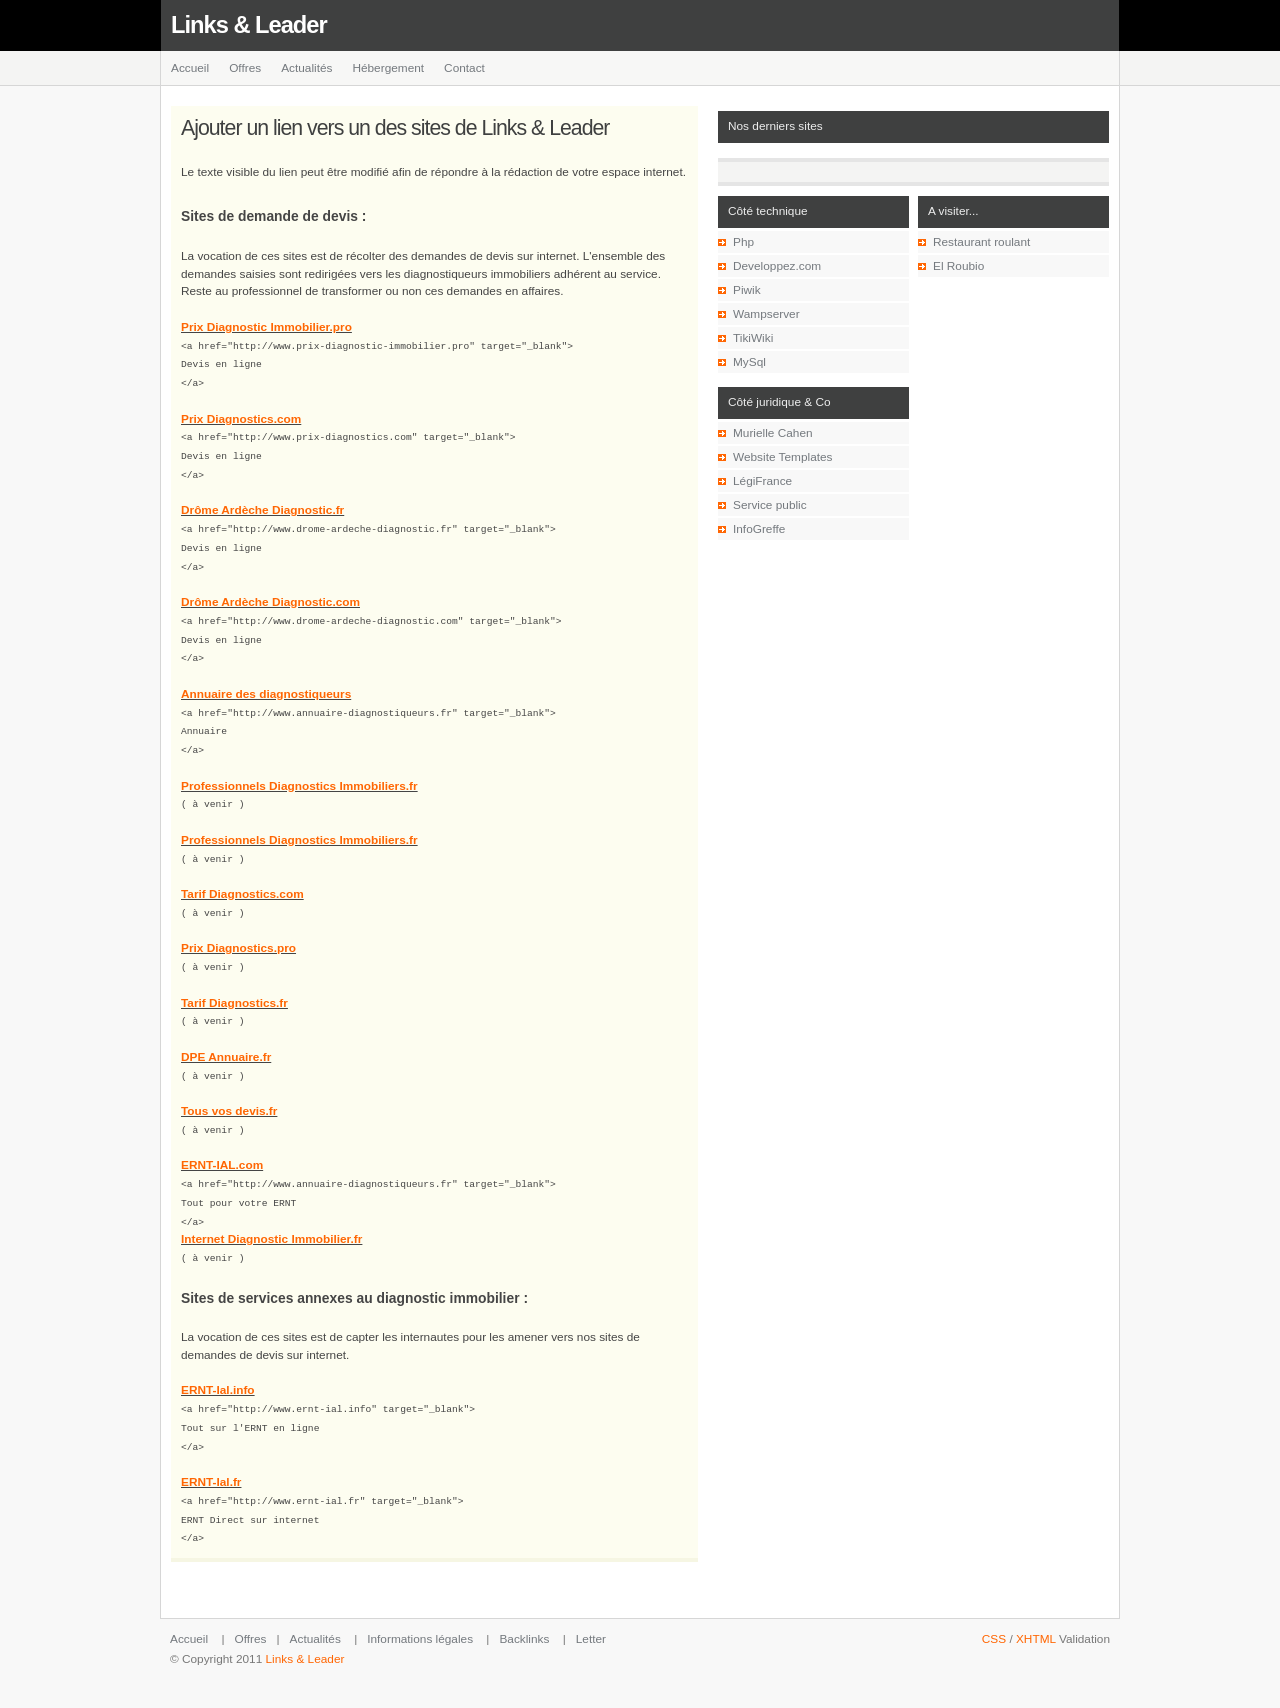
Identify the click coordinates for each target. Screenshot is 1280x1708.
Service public (770, 505)
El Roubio (958, 266)
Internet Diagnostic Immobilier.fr (271, 1214)
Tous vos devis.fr (229, 1090)
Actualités (306, 68)
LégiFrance (762, 481)
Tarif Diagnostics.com (242, 877)
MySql (749, 362)
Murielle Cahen (773, 433)
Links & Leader (249, 25)
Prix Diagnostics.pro (238, 930)
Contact (464, 68)
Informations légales (420, 1607)
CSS (994, 1607)
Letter (591, 1607)
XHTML (1036, 1607)
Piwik (747, 290)
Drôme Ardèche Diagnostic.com (270, 593)
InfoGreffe (759, 529)
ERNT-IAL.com (222, 1143)
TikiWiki (753, 338)
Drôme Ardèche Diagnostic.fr (262, 504)
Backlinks (524, 1607)
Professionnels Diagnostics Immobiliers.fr (299, 771)
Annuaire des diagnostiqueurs (266, 682)
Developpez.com (777, 266)
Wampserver (766, 314)
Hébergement (388, 68)
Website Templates (783, 457)
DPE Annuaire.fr (226, 1037)
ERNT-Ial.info (218, 1364)
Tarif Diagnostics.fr (234, 984)
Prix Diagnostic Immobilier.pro (266, 327)
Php (743, 242)
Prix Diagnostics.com (241, 416)
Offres (245, 68)
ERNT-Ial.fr (211, 1453)
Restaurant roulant (981, 242)
